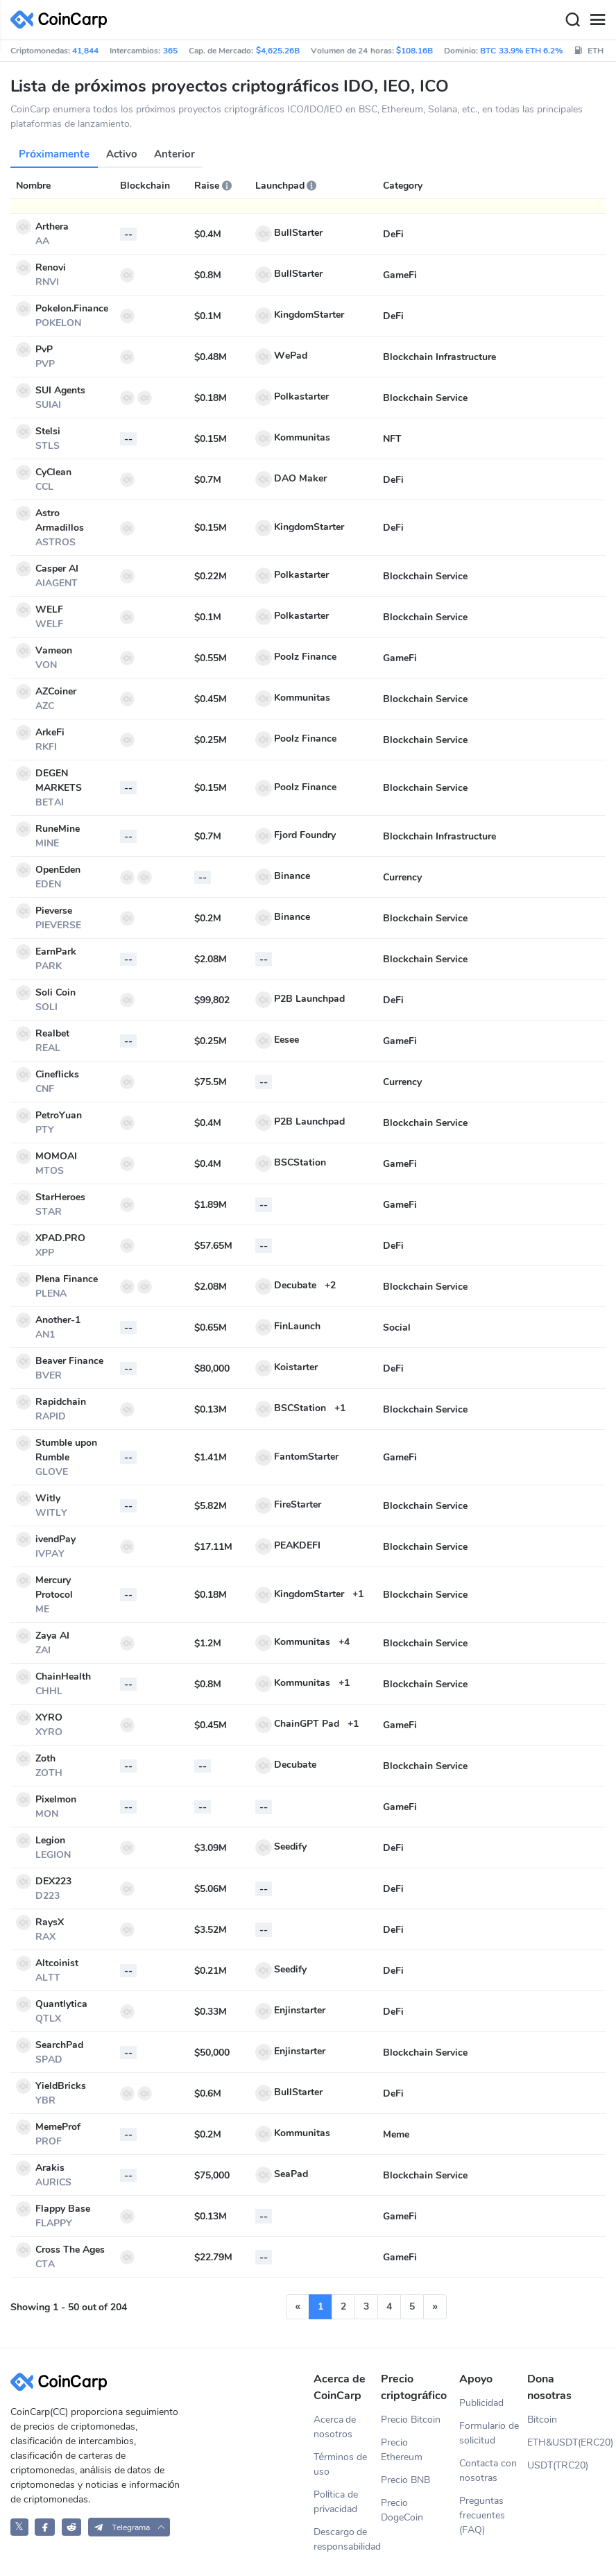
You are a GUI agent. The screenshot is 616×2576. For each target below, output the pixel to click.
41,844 (85, 50)
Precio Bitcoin (410, 2419)
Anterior (174, 154)
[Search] (572, 20)
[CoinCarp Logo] (62, 19)
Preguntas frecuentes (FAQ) (482, 2515)
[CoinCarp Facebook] (45, 2527)
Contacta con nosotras (488, 2470)
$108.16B (414, 50)
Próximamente (54, 154)
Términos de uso (341, 2464)
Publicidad (481, 2402)
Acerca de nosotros (335, 2427)
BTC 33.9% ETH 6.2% (521, 50)
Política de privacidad (336, 2502)
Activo (121, 154)
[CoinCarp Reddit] (72, 2527)
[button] (129, 2527)
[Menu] (597, 20)
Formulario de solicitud (489, 2433)
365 (170, 50)
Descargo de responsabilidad (347, 2539)
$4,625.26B (278, 50)
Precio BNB (405, 2480)
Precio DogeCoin (402, 2510)
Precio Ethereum (401, 2450)
